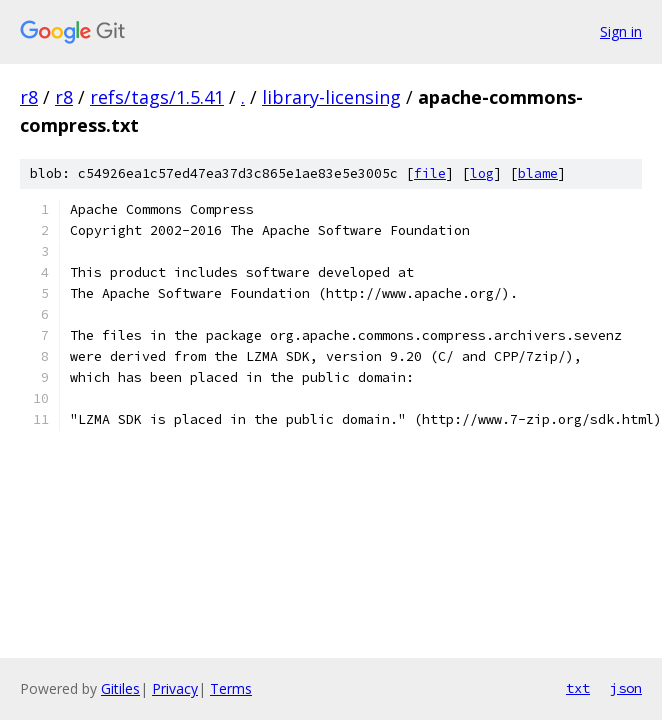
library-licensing (331, 97)
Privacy (175, 688)
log (482, 173)
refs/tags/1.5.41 (157, 97)
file (430, 173)
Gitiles (120, 688)
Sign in (621, 31)
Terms (231, 688)
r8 (29, 97)
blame (538, 173)
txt (578, 688)
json (626, 688)
